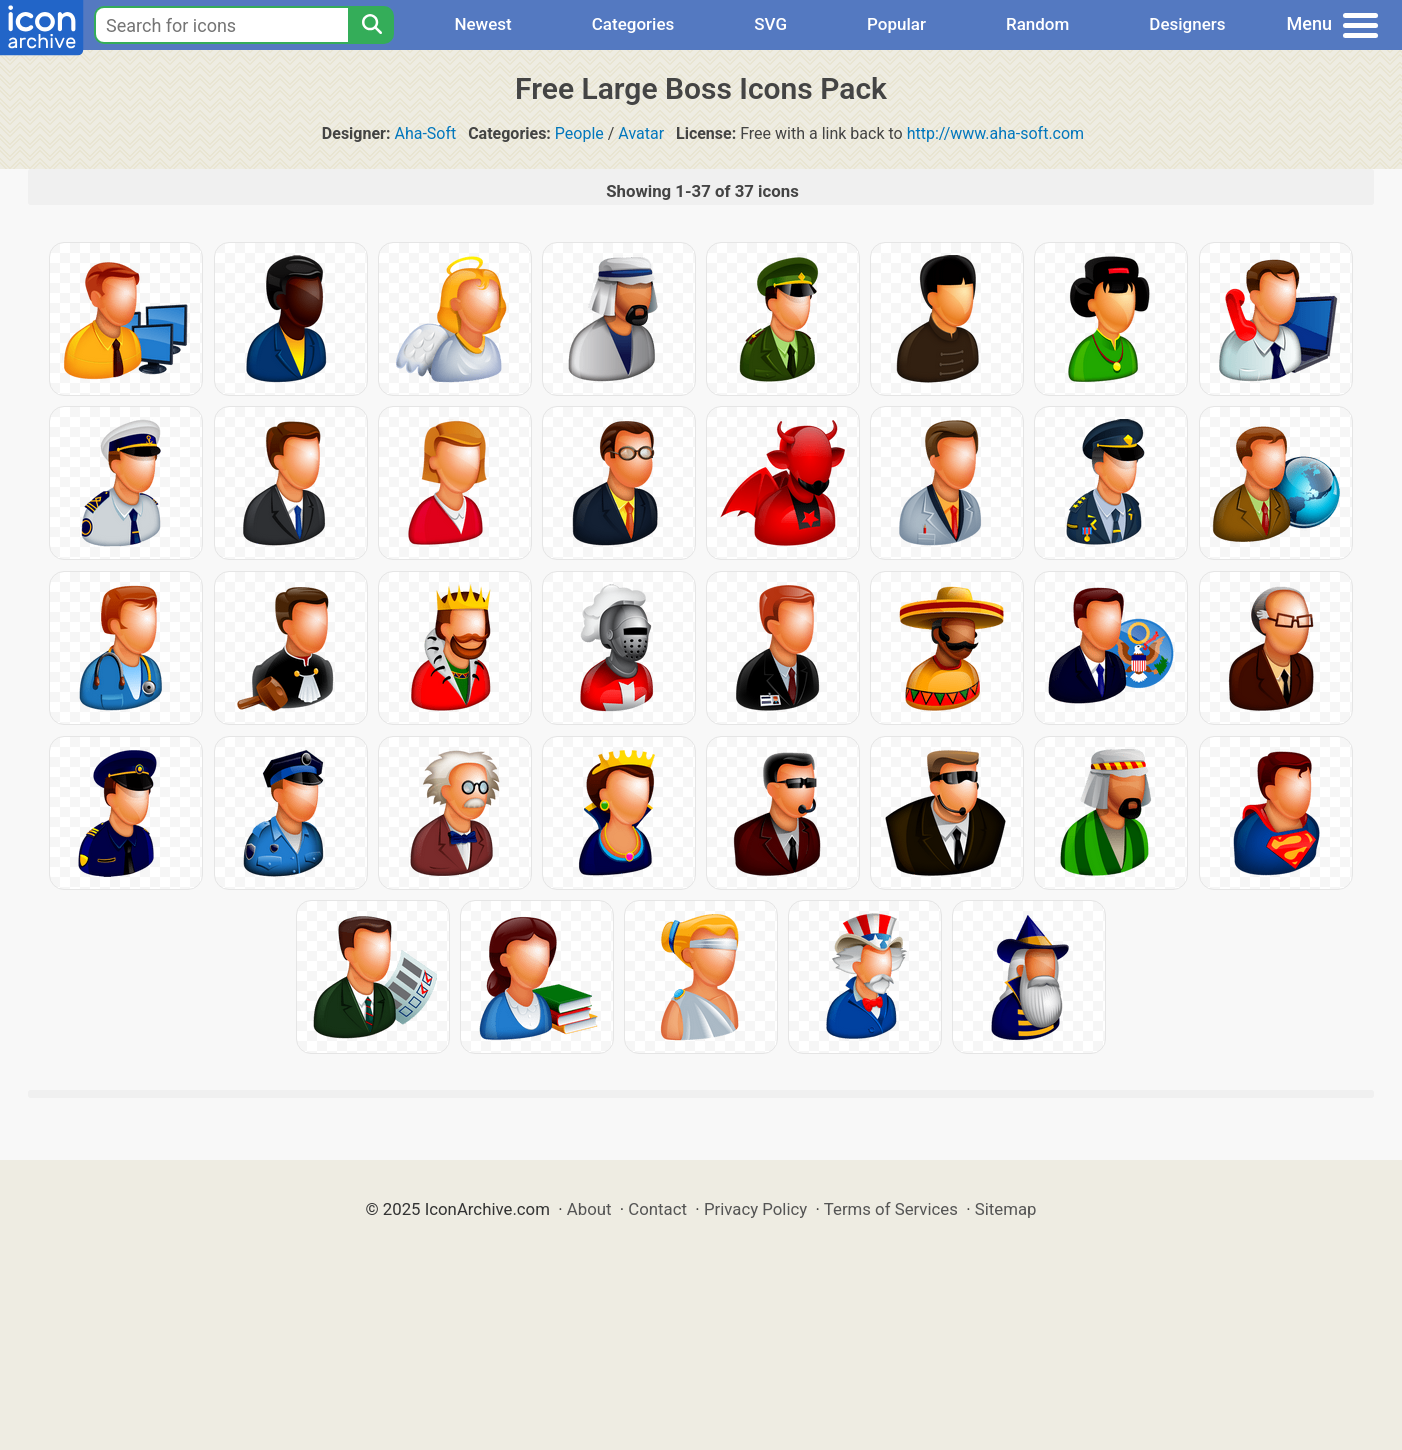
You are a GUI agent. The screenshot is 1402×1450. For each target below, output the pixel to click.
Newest (482, 24)
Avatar (641, 133)
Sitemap (1006, 1209)
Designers (1187, 24)
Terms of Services (891, 1209)
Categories (633, 24)
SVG (770, 24)
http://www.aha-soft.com (995, 133)
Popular (896, 24)
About (589, 1209)
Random (1037, 24)
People (579, 133)
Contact (657, 1209)
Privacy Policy (755, 1209)
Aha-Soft (425, 133)
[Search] (371, 25)
